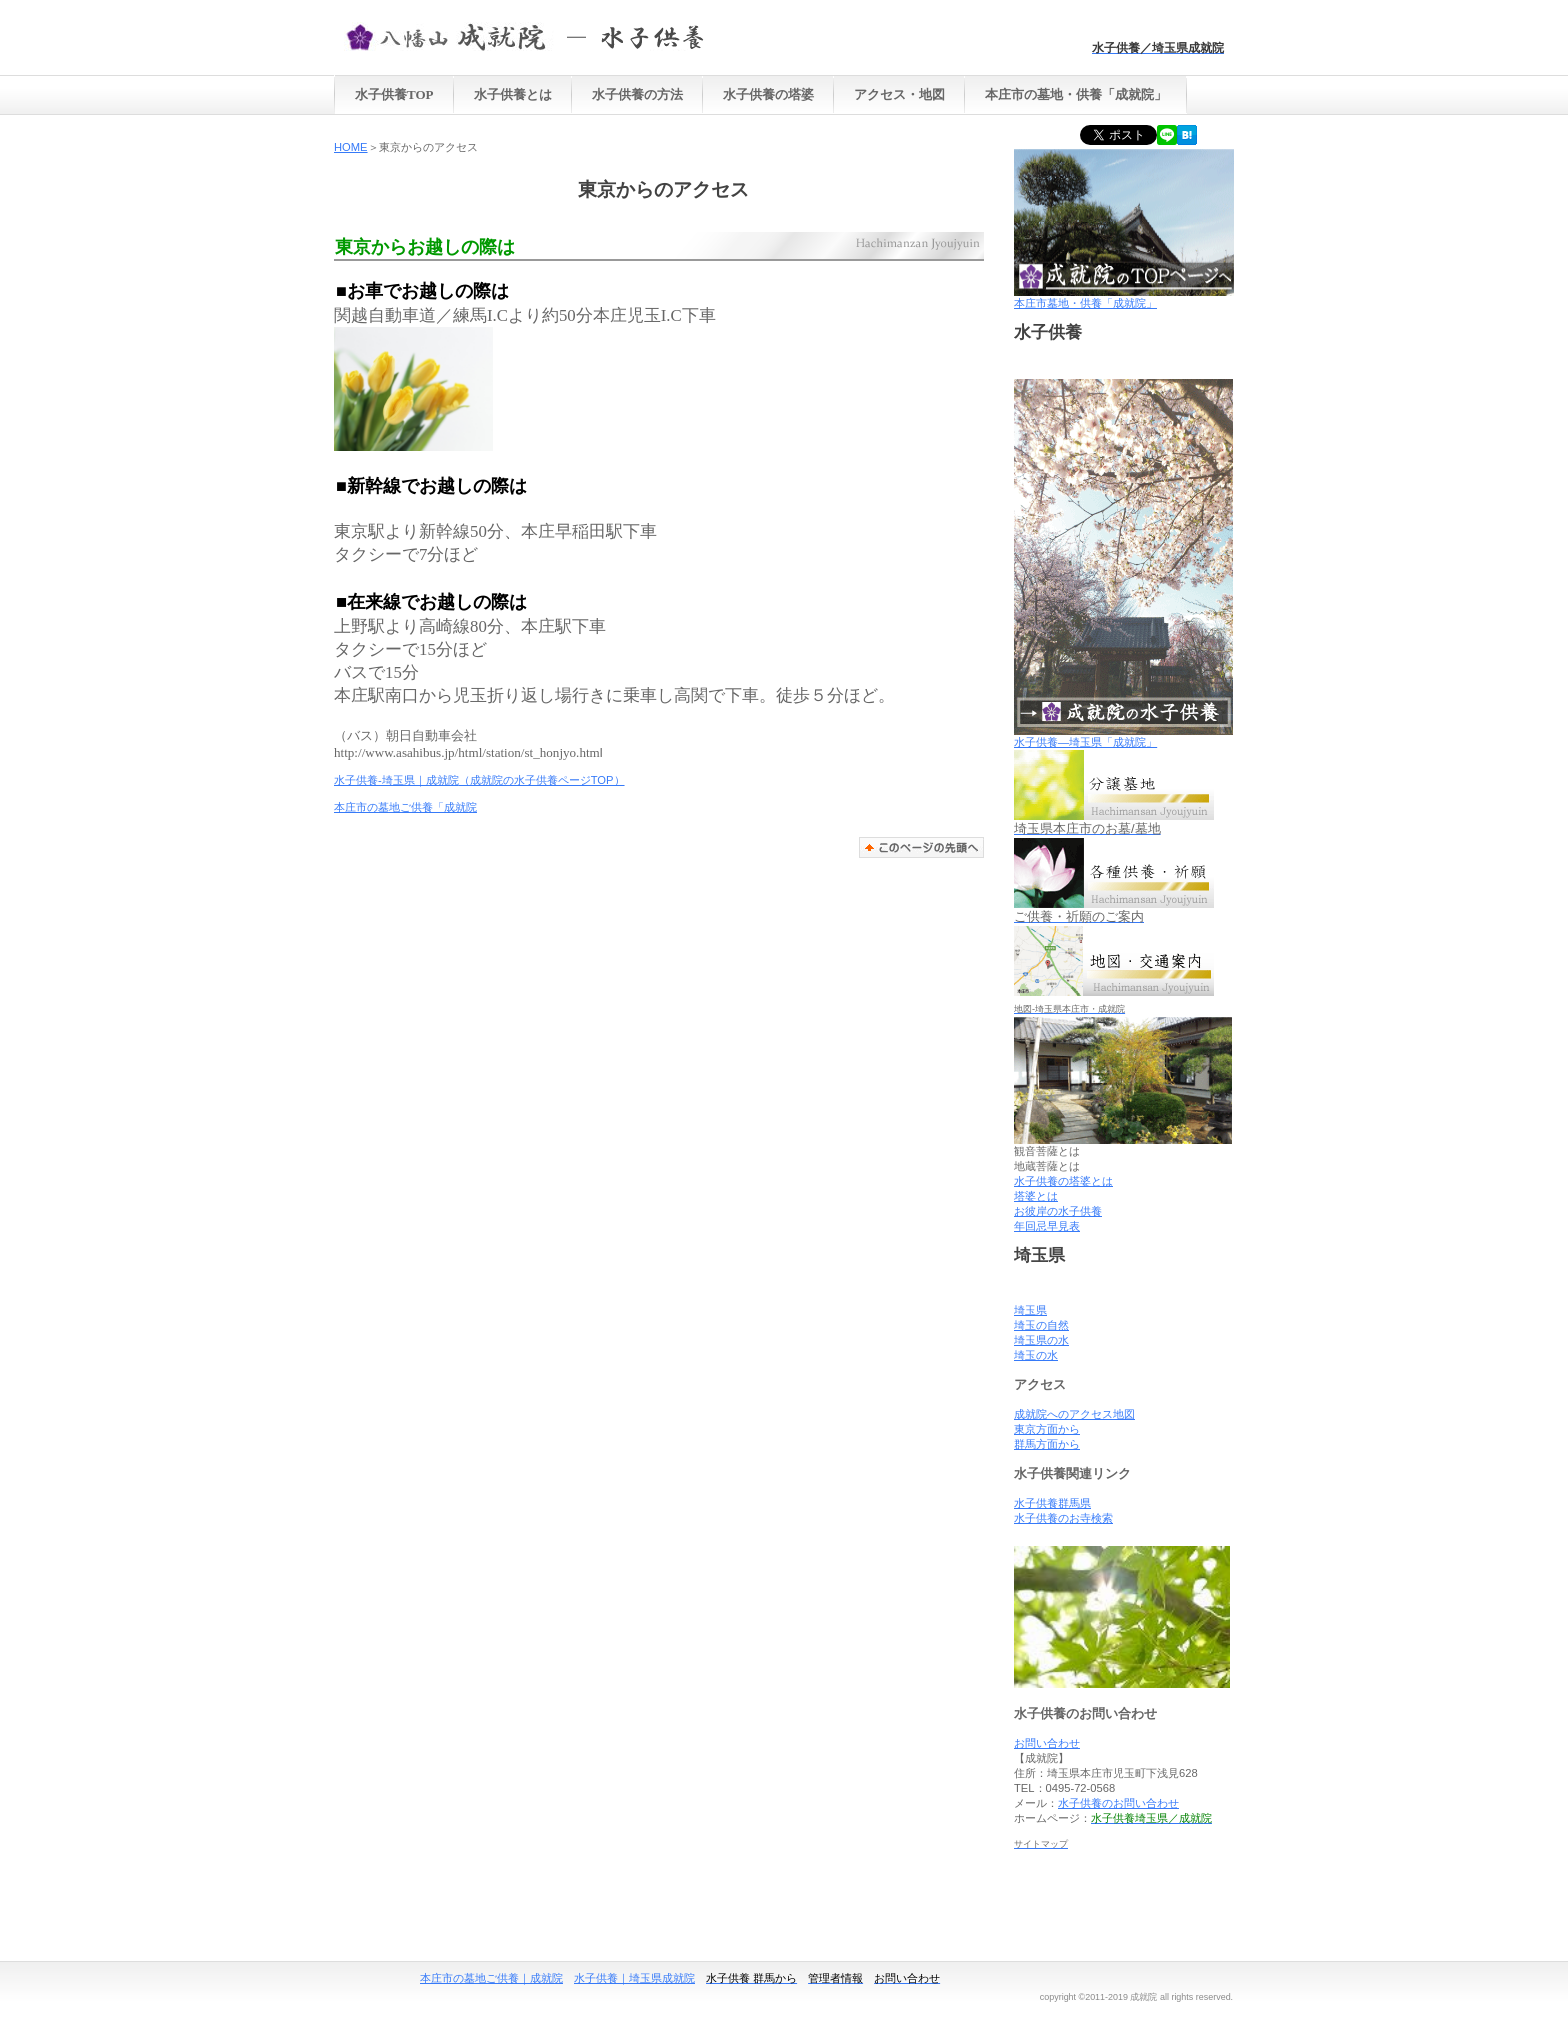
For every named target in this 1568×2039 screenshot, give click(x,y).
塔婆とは (1036, 1196)
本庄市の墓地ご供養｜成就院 (491, 1978)
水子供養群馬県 (1052, 1503)
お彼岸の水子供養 (1058, 1211)
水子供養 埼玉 (544, 36)
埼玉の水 (1036, 1355)
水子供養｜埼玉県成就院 (634, 1978)
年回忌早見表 (1047, 1226)
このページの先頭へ (921, 847)
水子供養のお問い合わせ (1118, 1803)
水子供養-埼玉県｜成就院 (396, 780)
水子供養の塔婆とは (1063, 1181)
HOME (351, 147)
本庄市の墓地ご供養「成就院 (405, 807)
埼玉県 (1030, 1310)
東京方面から (1047, 1429)
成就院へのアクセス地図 (1074, 1414)
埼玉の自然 (1041, 1325)
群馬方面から (1047, 1444)
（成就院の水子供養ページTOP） (542, 780)
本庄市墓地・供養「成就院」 (1124, 297)
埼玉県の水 (1041, 1340)
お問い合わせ (1047, 1743)
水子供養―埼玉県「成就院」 (1085, 742)
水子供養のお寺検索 (1063, 1518)
